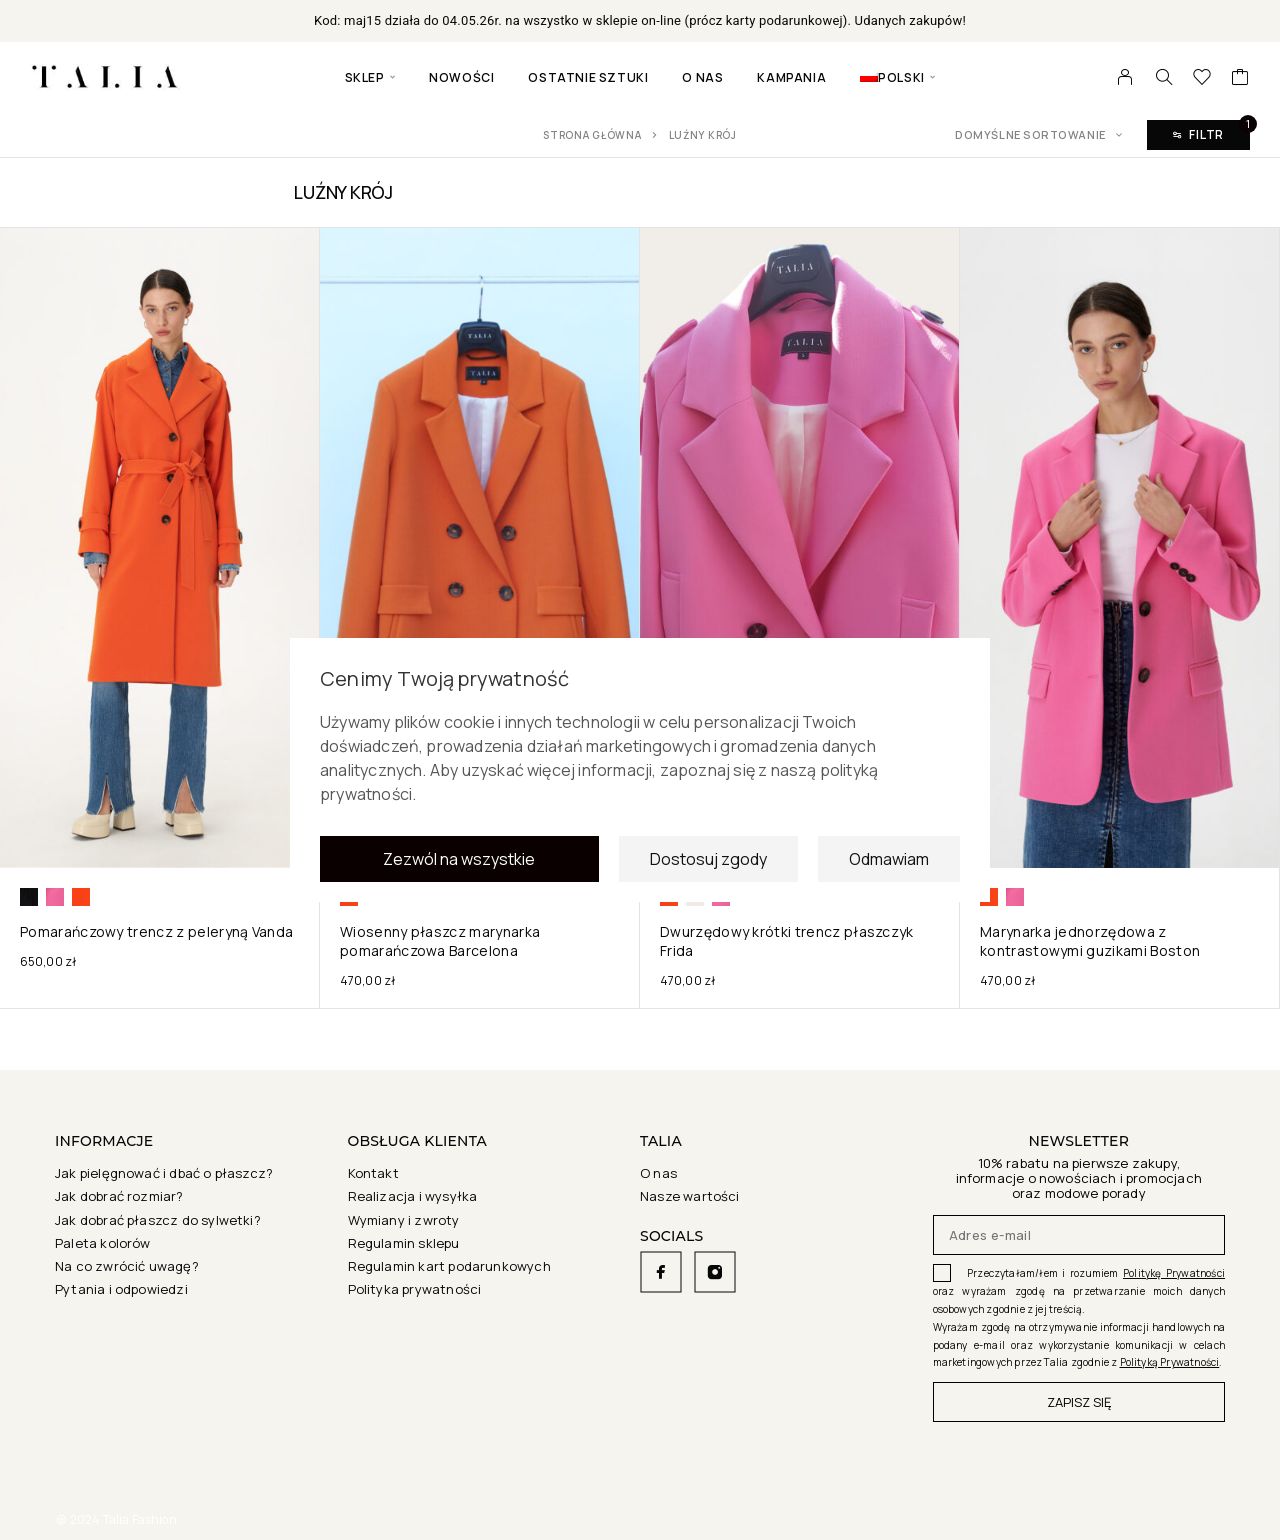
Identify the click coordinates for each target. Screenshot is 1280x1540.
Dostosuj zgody (708, 861)
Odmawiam (889, 861)
